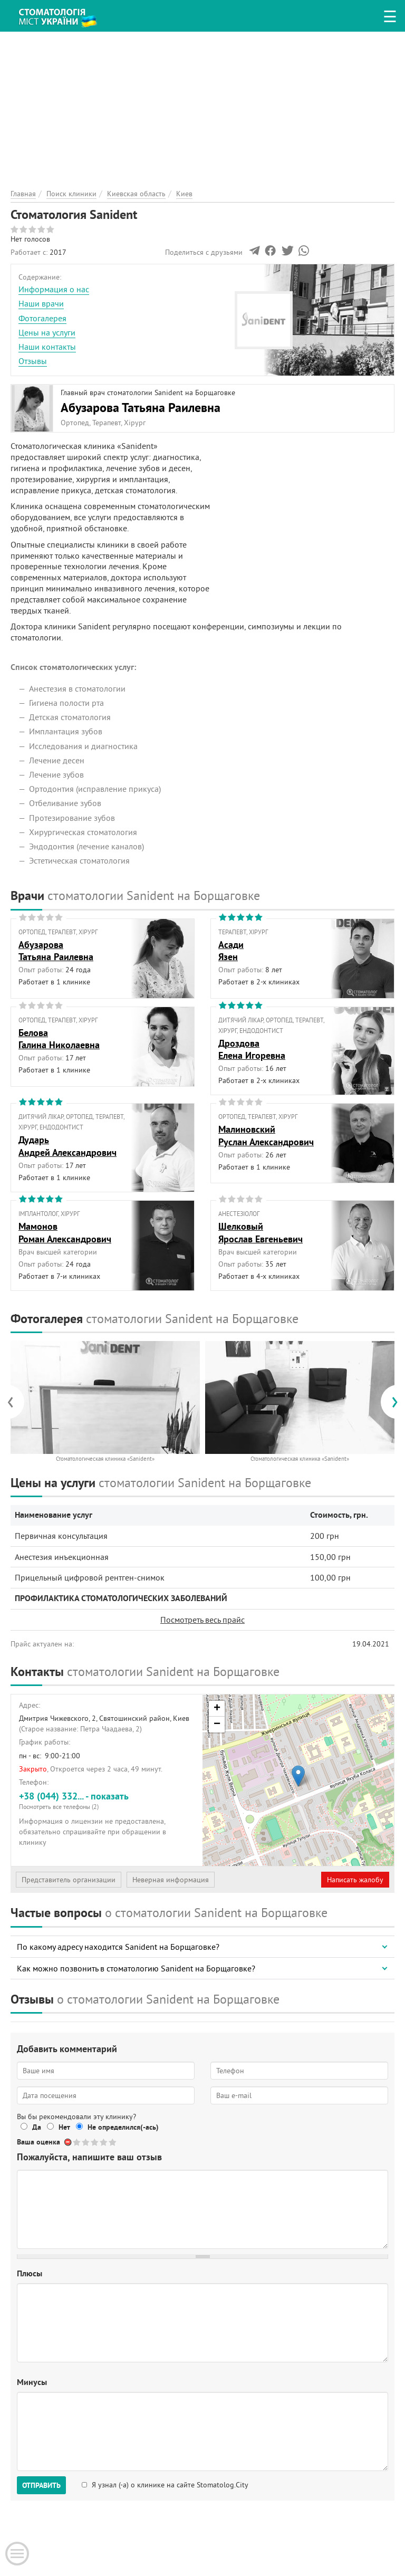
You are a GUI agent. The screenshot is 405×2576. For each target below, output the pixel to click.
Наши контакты (47, 346)
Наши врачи (41, 303)
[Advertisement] (202, 105)
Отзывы (32, 361)
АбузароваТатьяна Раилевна (55, 951)
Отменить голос (68, 2142)
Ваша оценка (38, 2142)
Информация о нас (53, 289)
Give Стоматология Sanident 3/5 (95, 2142)
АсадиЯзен (231, 951)
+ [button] (217, 1709)
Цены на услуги (46, 332)
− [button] (217, 1724)
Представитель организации (68, 1879)
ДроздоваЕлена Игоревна (251, 1049)
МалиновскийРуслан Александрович (266, 1135)
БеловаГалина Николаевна (59, 1039)
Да (36, 2127)
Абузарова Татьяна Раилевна (140, 407)
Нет (64, 2127)
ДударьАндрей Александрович (67, 1146)
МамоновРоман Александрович (64, 1232)
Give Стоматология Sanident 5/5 (113, 2142)
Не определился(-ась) (123, 2127)
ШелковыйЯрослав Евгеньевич (260, 1232)
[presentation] (15, 1402)
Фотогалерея (42, 318)
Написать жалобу (355, 1879)
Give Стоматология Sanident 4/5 (104, 2142)
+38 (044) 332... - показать (107, 1800)
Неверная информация (170, 1879)
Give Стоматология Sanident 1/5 (77, 2142)
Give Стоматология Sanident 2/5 (86, 2142)
